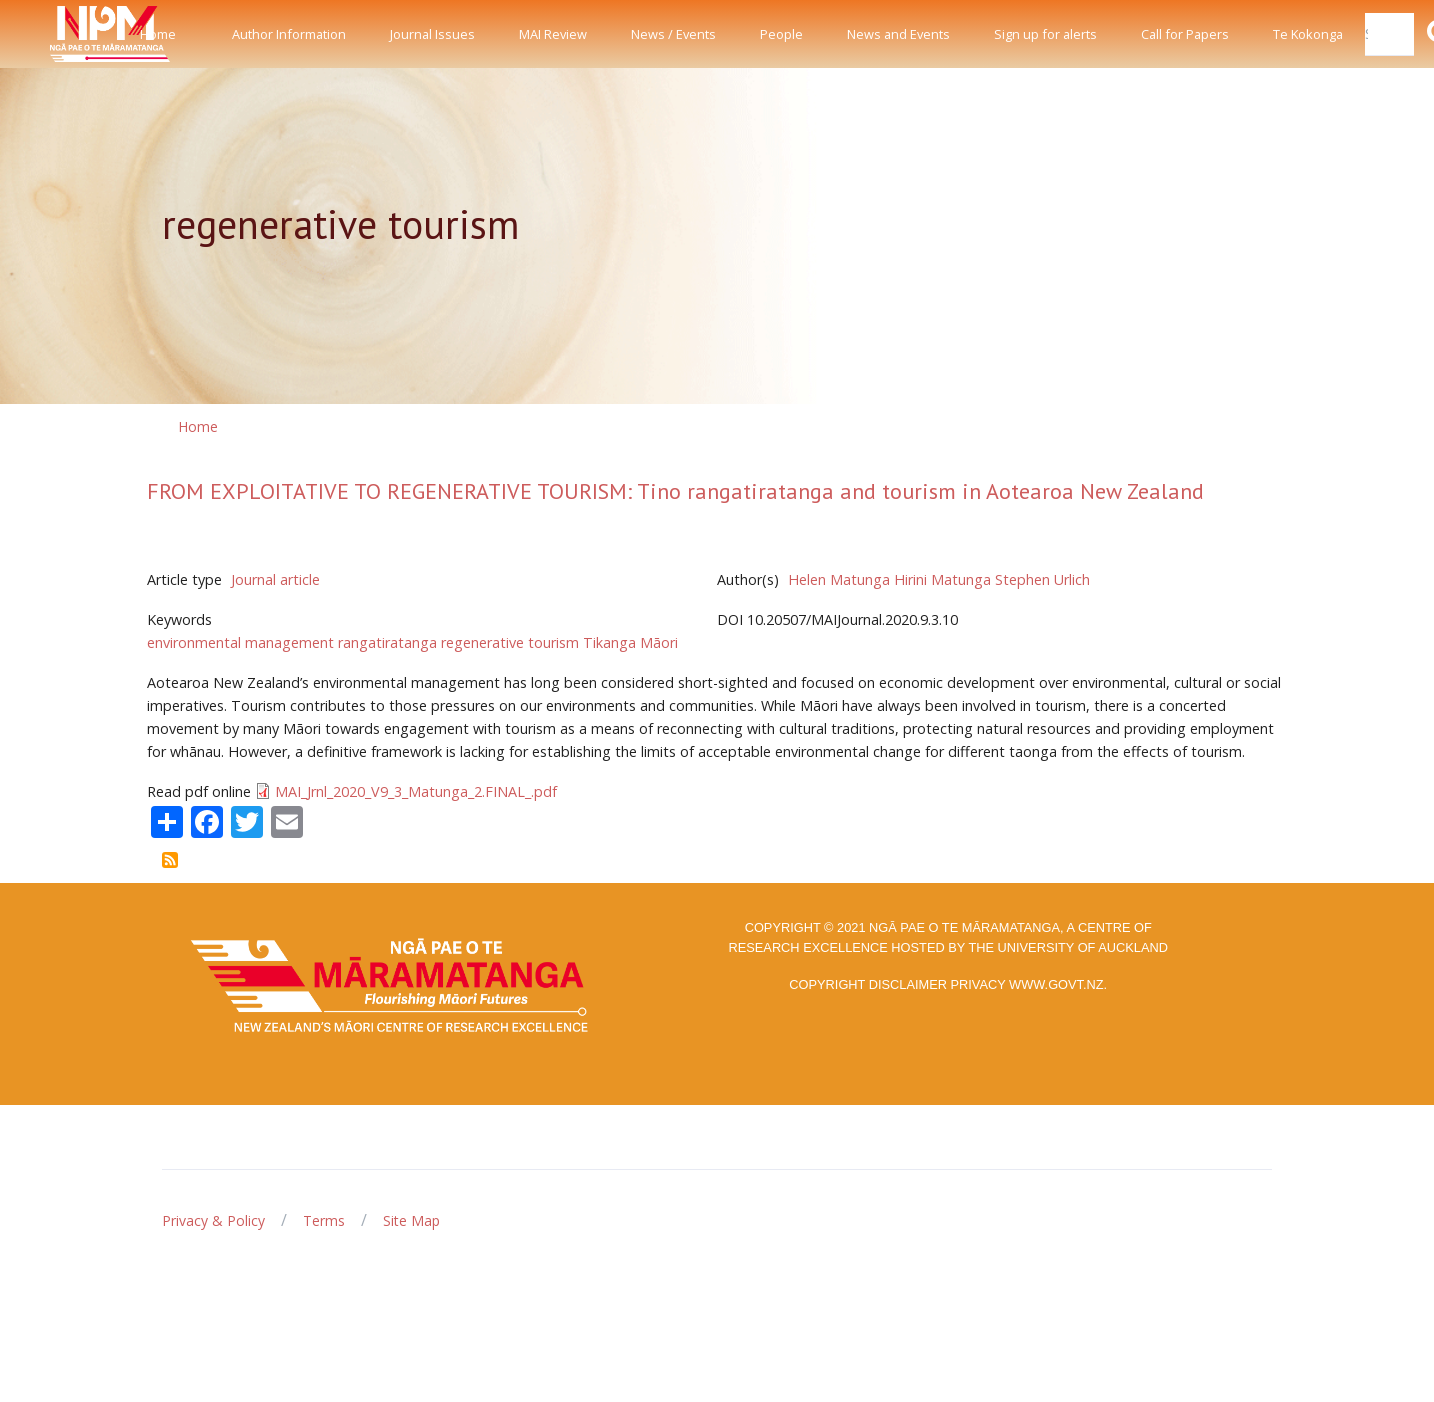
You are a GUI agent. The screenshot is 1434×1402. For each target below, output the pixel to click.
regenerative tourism (510, 642)
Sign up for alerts (1045, 34)
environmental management (240, 642)
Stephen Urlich (1042, 579)
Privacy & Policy (213, 1220)
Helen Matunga (839, 579)
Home (158, 34)
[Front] (60, 34)
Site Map (411, 1220)
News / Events (673, 34)
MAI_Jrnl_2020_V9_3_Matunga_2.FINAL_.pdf (416, 791)
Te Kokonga (1308, 34)
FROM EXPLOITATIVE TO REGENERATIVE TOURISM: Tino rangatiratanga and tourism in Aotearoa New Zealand (675, 491)
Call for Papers (1185, 34)
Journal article (275, 579)
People (781, 34)
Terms (324, 1220)
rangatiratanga (387, 642)
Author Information (289, 34)
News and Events (898, 34)
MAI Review (553, 34)
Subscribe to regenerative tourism (170, 860)
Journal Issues (432, 34)
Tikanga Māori (630, 642)
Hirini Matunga (942, 579)
